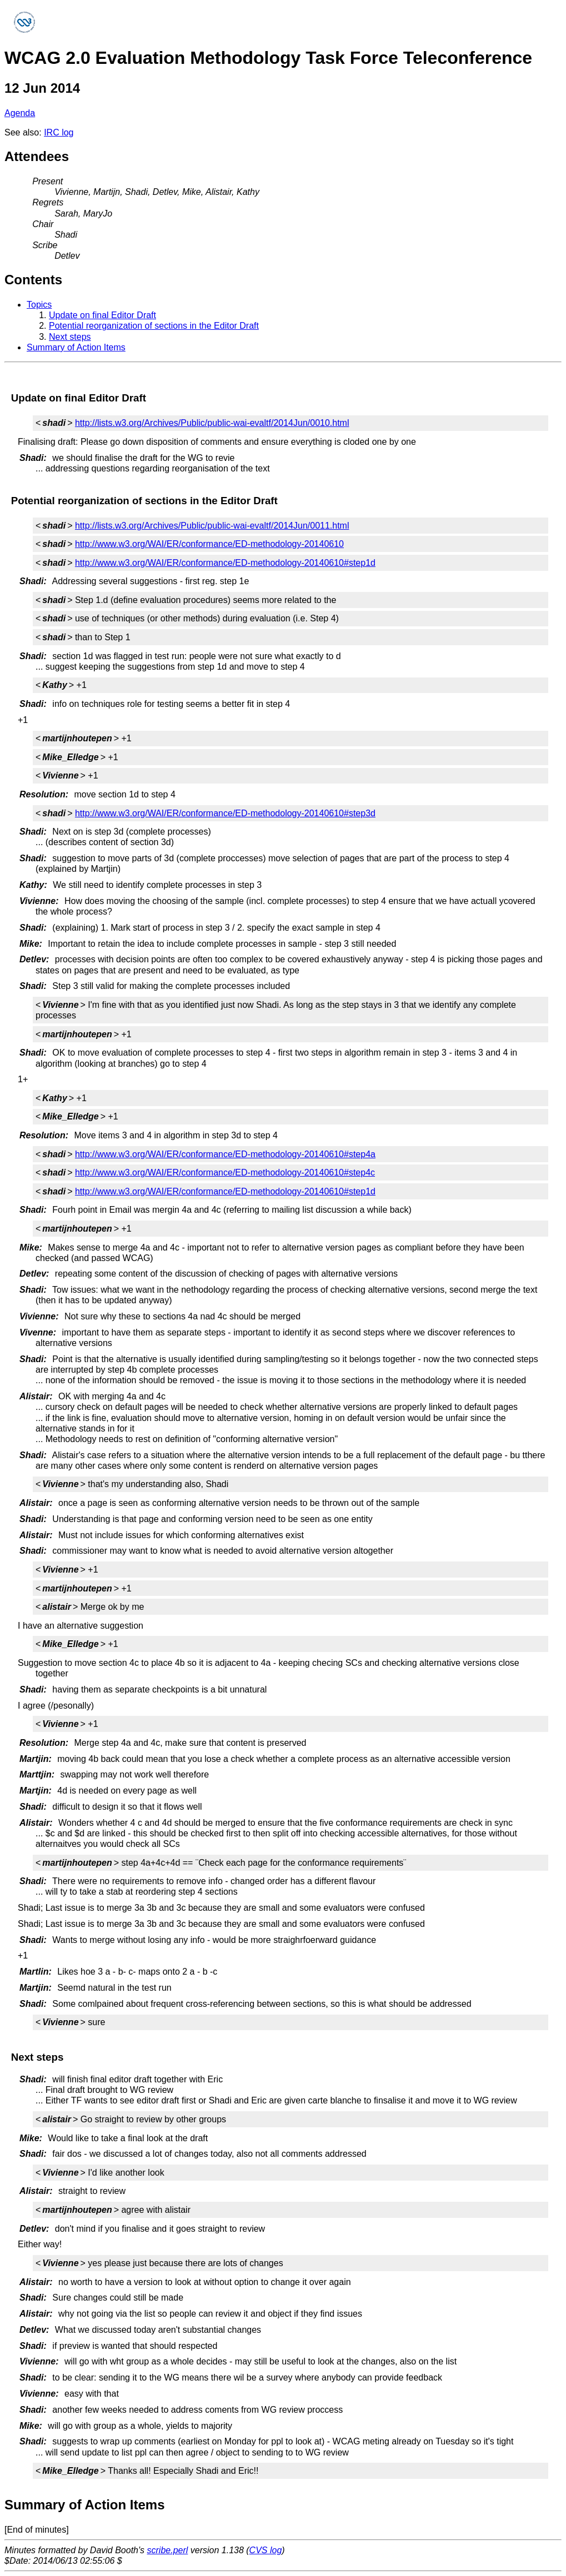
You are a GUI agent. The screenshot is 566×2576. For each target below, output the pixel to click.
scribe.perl (167, 2550)
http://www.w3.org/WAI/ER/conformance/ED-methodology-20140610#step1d (225, 563)
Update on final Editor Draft (102, 315)
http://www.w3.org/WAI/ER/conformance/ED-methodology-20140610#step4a (225, 1154)
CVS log (265, 2550)
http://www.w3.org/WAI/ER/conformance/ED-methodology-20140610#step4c (225, 1172)
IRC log (58, 132)
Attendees (36, 156)
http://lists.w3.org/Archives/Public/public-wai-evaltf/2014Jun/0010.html (212, 423)
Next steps (70, 337)
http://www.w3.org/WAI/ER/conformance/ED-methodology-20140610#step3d (225, 813)
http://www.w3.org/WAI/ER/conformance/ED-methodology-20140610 (209, 544)
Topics (39, 304)
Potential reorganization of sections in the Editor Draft (154, 325)
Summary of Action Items (76, 347)
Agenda (19, 113)
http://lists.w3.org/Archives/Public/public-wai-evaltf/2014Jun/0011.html (212, 525)
